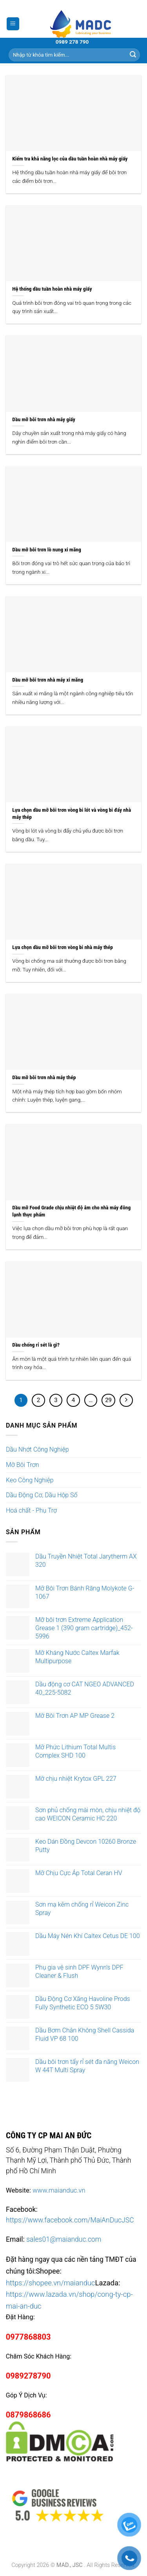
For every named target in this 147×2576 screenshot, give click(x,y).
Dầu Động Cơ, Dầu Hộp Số (42, 1495)
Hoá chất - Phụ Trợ (31, 1510)
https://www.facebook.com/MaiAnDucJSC (70, 2220)
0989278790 (28, 2376)
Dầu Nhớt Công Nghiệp (37, 1449)
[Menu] (13, 23)
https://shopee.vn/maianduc (50, 2283)
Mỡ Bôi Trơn (22, 1465)
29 (108, 1400)
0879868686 (28, 2414)
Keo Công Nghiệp (30, 1480)
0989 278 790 (72, 42)
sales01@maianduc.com (63, 2239)
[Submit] (133, 54)
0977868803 (28, 2337)
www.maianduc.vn (59, 2190)
